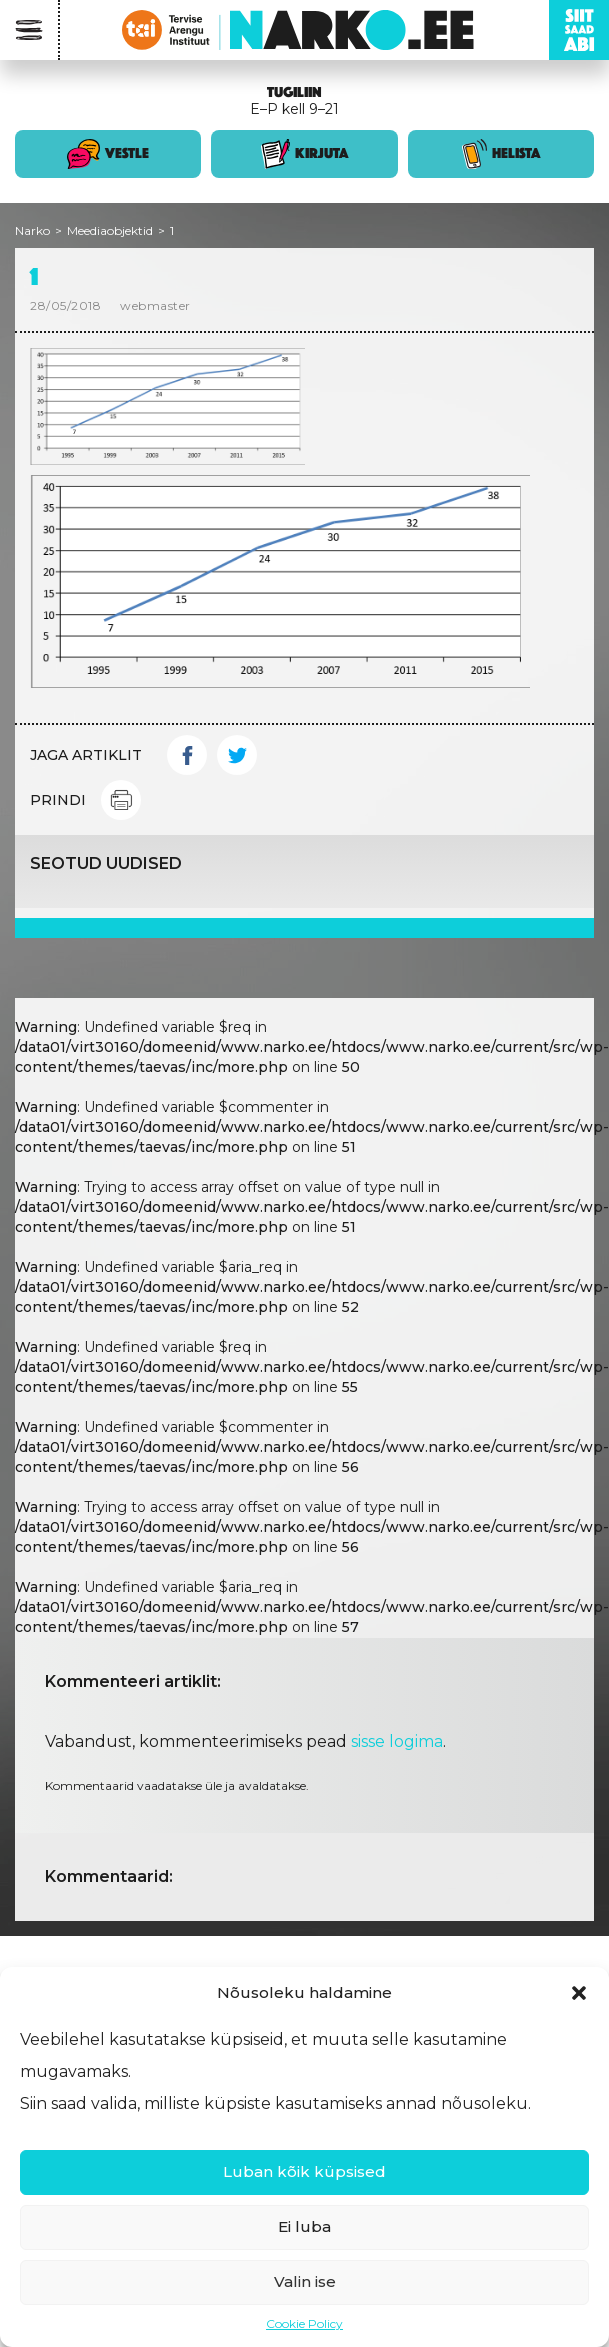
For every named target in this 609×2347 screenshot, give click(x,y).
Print (121, 800)
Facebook (187, 755)
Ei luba (304, 2226)
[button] (579, 1993)
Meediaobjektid (110, 230)
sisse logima (397, 1741)
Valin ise (305, 2281)
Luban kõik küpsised (304, 2171)
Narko (32, 230)
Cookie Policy (304, 2323)
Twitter (237, 755)
